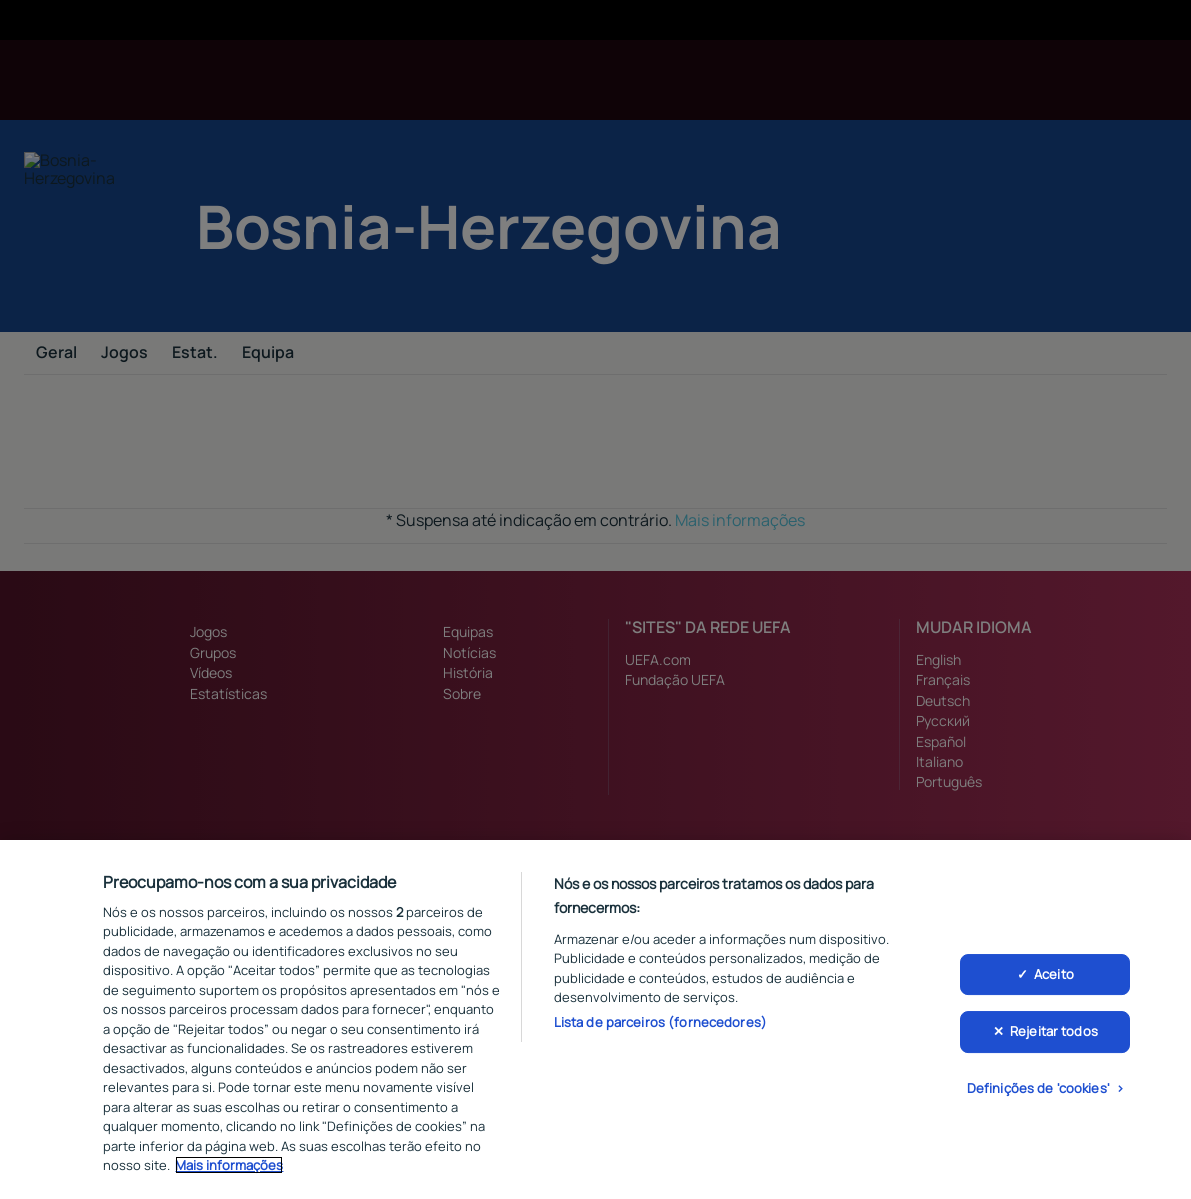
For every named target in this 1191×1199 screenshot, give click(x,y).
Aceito (1054, 974)
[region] (595, 1019)
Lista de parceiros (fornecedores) (660, 1022)
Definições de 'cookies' (1038, 1088)
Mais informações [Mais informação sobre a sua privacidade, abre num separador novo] (229, 1165)
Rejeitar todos (1054, 1031)
